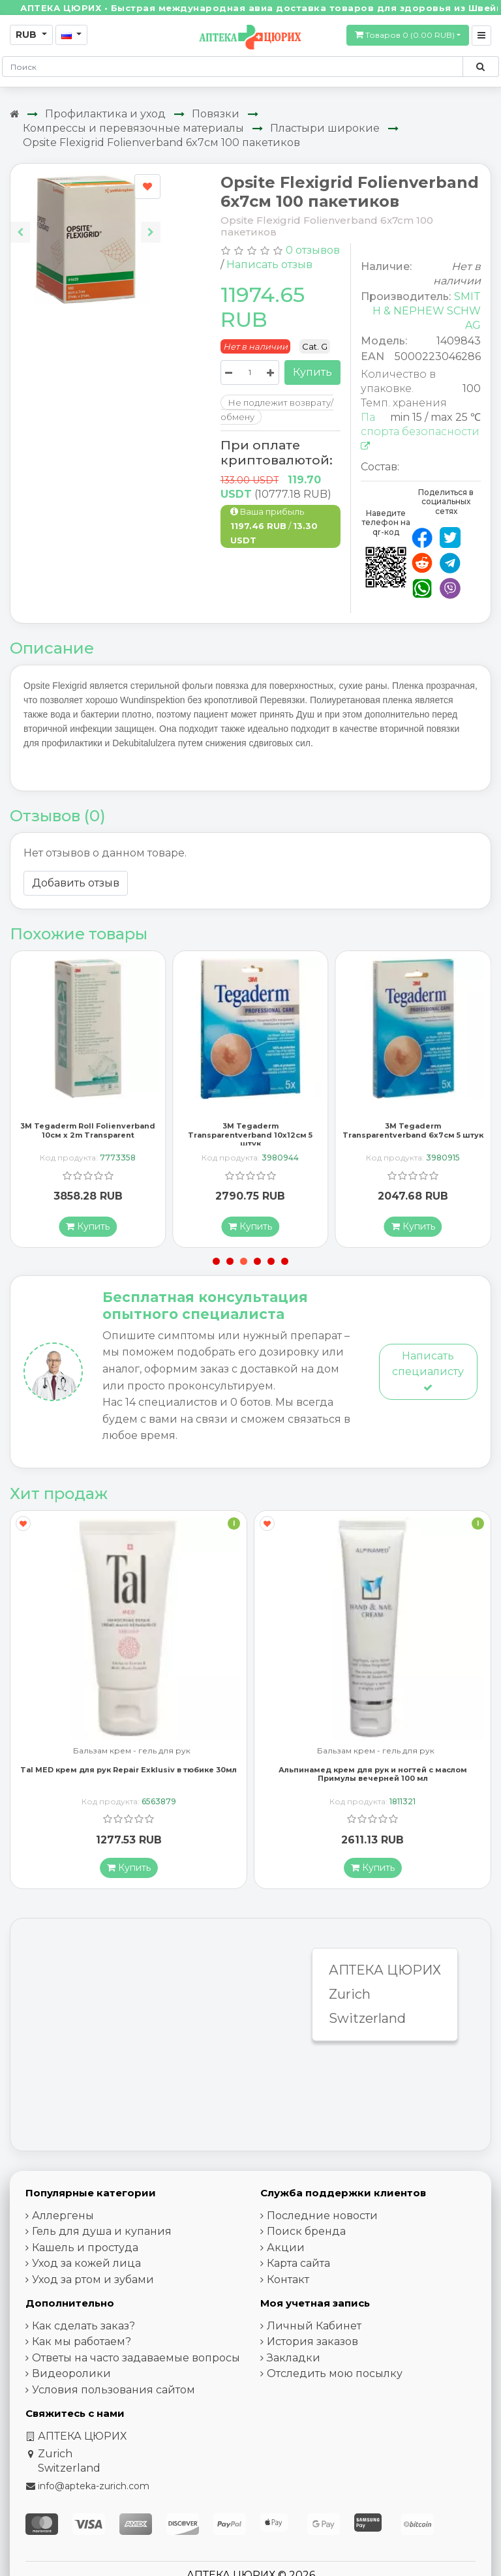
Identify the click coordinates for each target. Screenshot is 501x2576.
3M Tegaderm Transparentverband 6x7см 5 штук (412, 1133)
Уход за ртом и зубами (93, 2281)
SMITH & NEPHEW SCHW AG (426, 310)
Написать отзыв (269, 264)
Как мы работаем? (81, 2343)
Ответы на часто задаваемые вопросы (136, 2360)
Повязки (215, 114)
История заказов (312, 2343)
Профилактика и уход (105, 114)
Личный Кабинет (314, 2328)
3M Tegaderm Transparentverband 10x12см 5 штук (250, 1137)
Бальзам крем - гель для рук (131, 1753)
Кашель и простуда (85, 2249)
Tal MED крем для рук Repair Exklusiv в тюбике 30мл (128, 1771)
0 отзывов (313, 250)
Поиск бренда (306, 2233)
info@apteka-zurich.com (93, 2488)
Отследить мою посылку (334, 2375)
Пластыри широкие (325, 128)
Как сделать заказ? (83, 2328)
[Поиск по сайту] (480, 66)
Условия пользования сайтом (113, 2392)
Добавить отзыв (75, 883)
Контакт (288, 2281)
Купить (312, 372)
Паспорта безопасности (420, 431)
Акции (286, 2249)
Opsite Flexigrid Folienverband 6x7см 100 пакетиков (161, 142)
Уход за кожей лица (86, 2265)
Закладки (293, 2360)
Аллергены (63, 2217)
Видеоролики (71, 2375)
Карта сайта (298, 2265)
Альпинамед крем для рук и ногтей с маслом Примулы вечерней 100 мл (373, 1776)
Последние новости (322, 2217)
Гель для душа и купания (102, 2233)
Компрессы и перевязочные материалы (133, 128)
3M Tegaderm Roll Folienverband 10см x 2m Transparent (87, 1133)
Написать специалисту (428, 1373)
